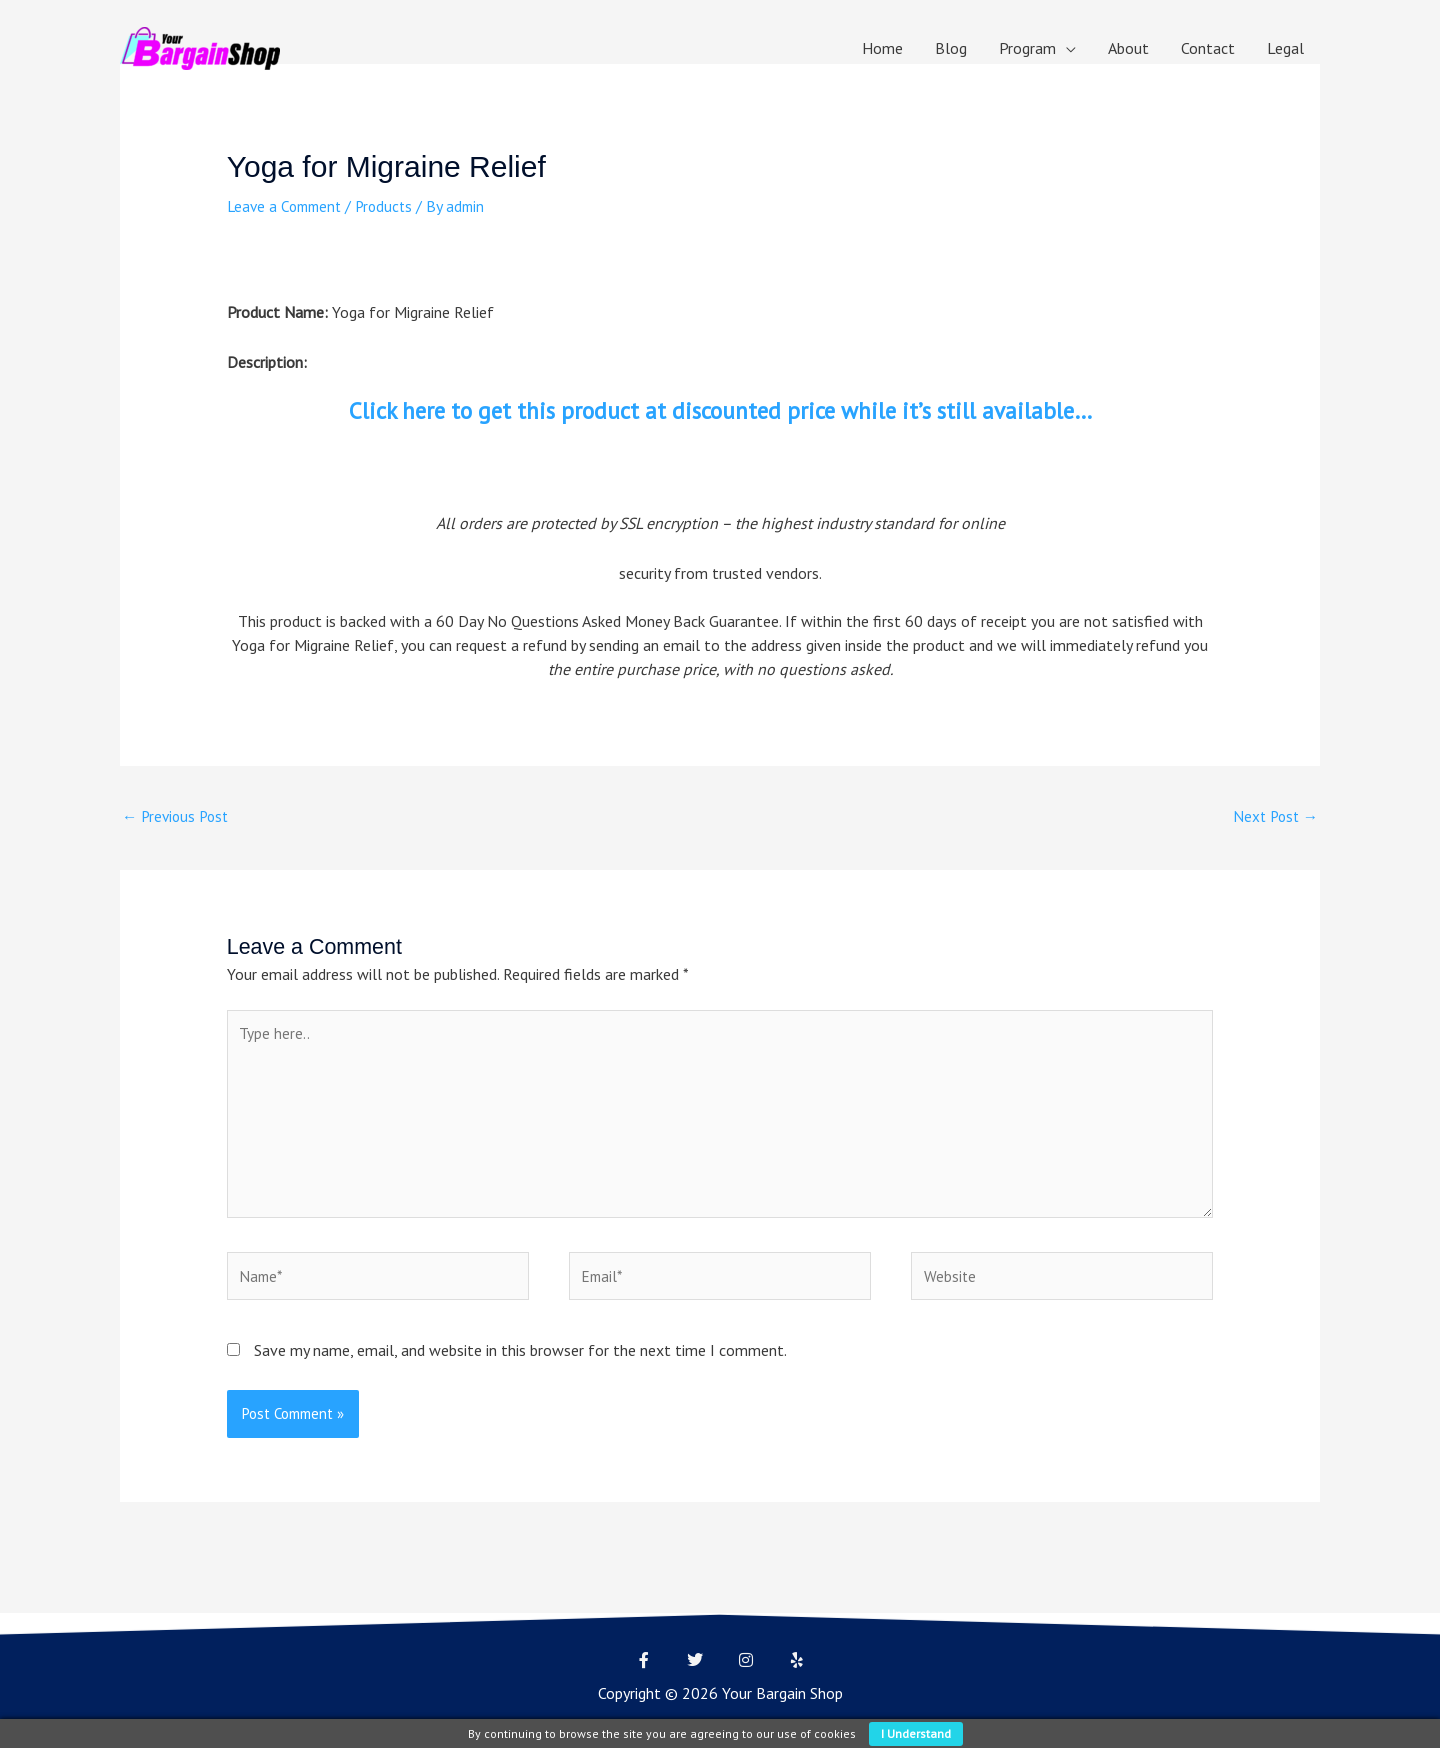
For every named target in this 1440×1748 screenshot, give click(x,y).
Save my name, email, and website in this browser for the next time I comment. (520, 1364)
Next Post (1273, 817)
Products (393, 206)
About (1128, 48)
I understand (916, 1733)
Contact (1208, 48)
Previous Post (178, 817)
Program (1027, 48)
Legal (1285, 48)
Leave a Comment (288, 206)
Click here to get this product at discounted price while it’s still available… (720, 410)
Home (882, 48)
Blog (951, 48)
